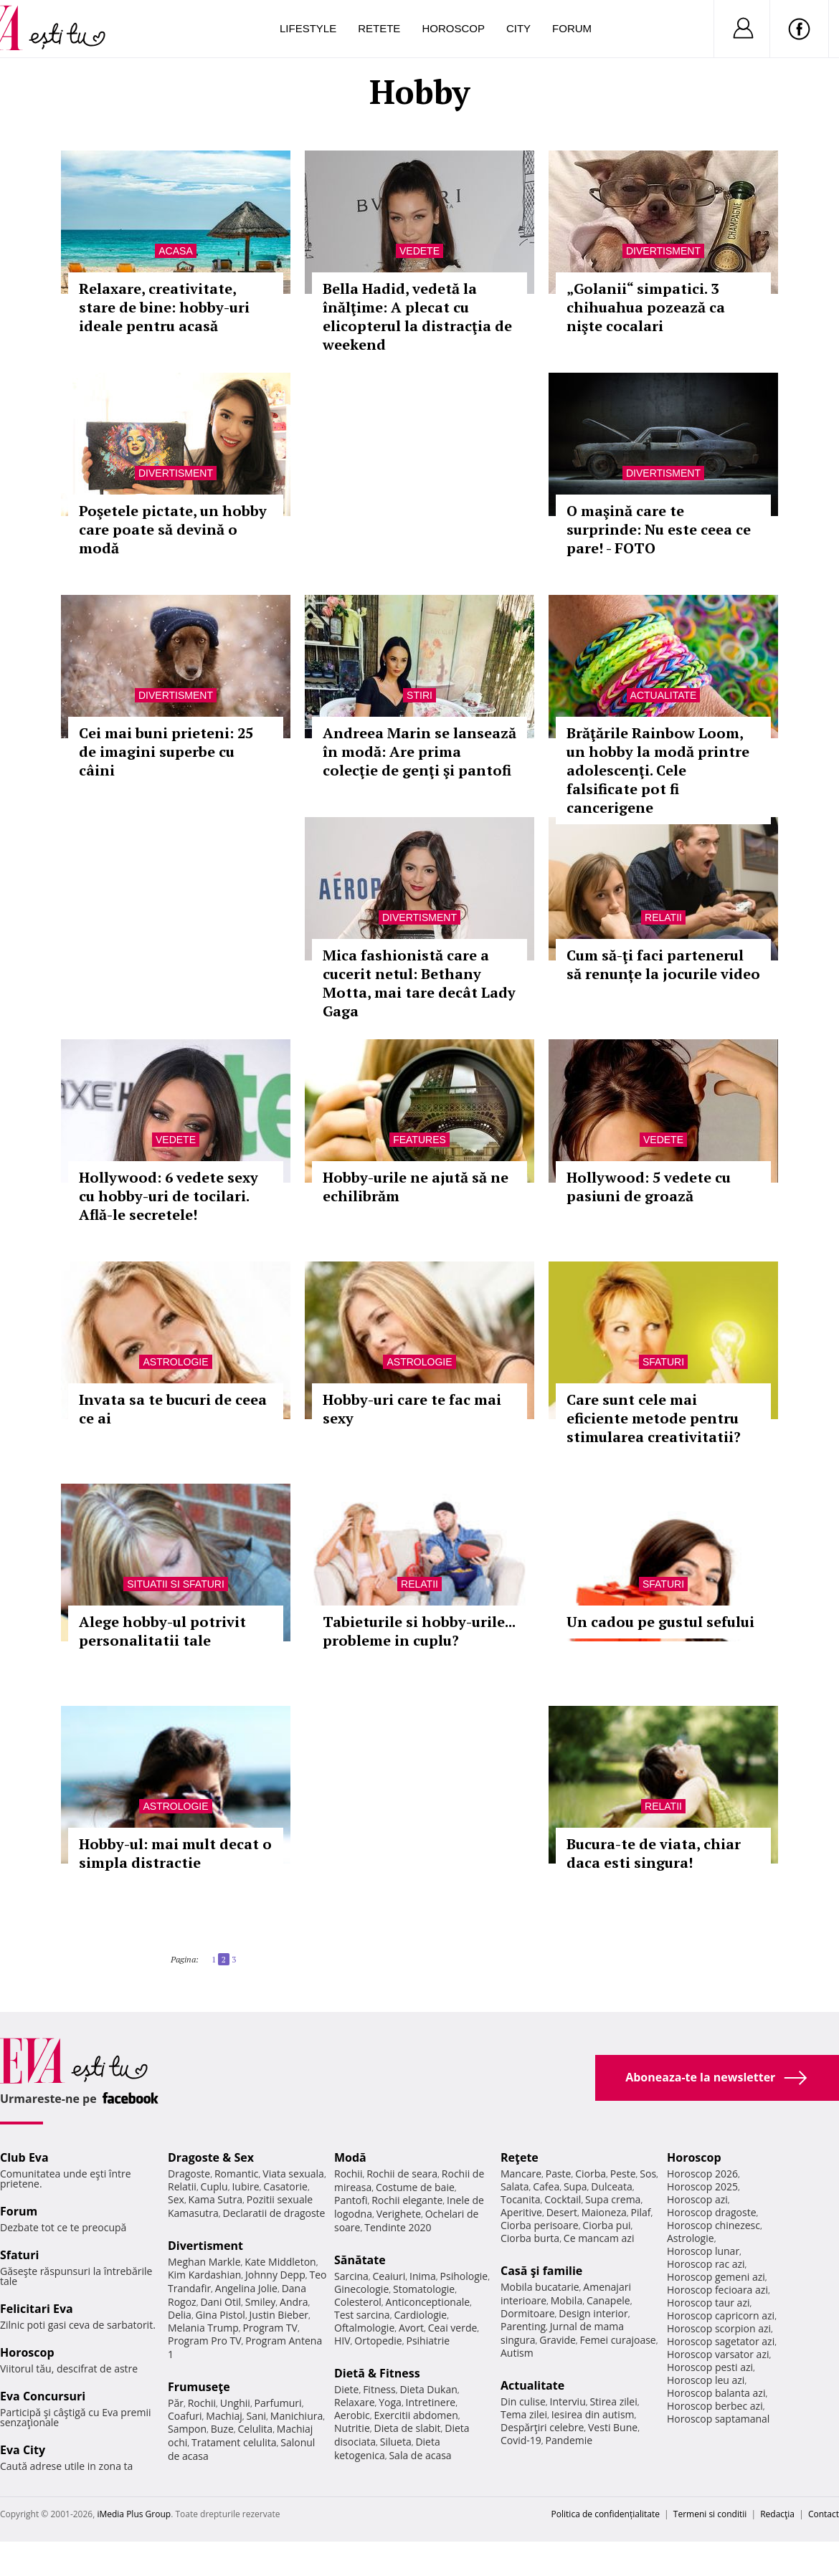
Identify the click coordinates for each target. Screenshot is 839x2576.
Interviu (568, 2401)
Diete (346, 2389)
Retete (379, 28)
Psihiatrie (428, 2340)
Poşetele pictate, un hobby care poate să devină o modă (173, 529)
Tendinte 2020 (397, 2227)
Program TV (270, 2327)
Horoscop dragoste (712, 2212)
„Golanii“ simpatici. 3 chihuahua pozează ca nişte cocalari (646, 307)
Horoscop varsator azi (718, 2354)
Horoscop (453, 28)
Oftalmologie (364, 2327)
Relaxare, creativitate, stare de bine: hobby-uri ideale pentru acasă (164, 307)
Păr (176, 2403)
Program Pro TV (205, 2340)
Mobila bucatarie (540, 2287)
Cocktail (562, 2199)
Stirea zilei (613, 2401)
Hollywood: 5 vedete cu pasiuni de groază (649, 1187)
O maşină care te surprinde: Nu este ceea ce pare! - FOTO (659, 529)
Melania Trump (203, 2327)
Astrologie (175, 1362)
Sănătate (360, 2260)
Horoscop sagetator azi (720, 2341)
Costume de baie (415, 2187)
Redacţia (777, 2514)
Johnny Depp (275, 2274)
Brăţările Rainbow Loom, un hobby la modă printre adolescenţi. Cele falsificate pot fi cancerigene (658, 770)
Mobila (566, 2300)
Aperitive (521, 2212)
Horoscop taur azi (708, 2302)
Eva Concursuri (42, 2396)
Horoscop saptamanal (718, 2418)
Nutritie (352, 2428)
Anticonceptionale (428, 2302)
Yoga (390, 2402)
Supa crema (612, 2199)
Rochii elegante (406, 2200)
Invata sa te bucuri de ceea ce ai (173, 1409)
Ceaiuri (389, 2276)
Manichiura (296, 2416)
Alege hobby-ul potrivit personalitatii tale (162, 1631)
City (518, 28)
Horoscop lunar (703, 2251)
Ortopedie (378, 2340)
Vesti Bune (612, 2427)
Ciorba (590, 2173)
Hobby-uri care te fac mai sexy (412, 1409)
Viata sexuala (293, 2173)
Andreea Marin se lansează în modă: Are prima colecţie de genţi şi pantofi (419, 751)
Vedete (419, 251)
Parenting (523, 2326)
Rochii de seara (401, 2173)
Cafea (546, 2186)
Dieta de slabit (407, 2428)
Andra (294, 2302)
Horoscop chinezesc (713, 2225)
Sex (176, 2199)
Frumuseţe (199, 2387)
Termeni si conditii (710, 2514)
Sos (648, 2173)
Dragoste (189, 2173)
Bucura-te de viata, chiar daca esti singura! (654, 1853)
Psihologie (464, 2276)
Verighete (398, 2213)
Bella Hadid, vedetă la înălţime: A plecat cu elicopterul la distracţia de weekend (417, 316)
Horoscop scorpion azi (719, 2328)
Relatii (663, 917)
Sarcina (351, 2276)
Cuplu (214, 2186)
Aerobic (352, 2415)
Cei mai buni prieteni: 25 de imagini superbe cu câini (166, 751)
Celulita (255, 2429)
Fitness (379, 2389)
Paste (559, 2173)
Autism (517, 2353)
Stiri (419, 695)
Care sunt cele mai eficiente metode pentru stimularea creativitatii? (654, 1418)
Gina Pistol (220, 2315)
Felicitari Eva (36, 2309)
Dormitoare (528, 2313)
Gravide (557, 2340)
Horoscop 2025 (702, 2186)
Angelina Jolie (246, 2288)
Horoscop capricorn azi (720, 2315)
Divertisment (663, 251)
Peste (623, 2173)
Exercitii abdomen (416, 2415)
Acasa (175, 251)
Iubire (245, 2186)
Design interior (593, 2313)
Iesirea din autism (593, 2414)
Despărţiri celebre (542, 2427)
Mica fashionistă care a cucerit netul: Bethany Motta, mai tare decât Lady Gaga (419, 983)
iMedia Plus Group (134, 2514)
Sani (257, 2416)
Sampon (187, 2429)
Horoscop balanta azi (716, 2393)
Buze (222, 2429)
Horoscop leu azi (705, 2380)
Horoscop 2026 (702, 2173)
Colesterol (357, 2302)
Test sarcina (362, 2315)
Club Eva (24, 2157)
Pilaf (640, 2212)
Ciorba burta (530, 2238)
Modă (350, 2157)
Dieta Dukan (428, 2389)
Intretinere (431, 2402)
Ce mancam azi (599, 2238)
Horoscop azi (697, 2199)
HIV (342, 2340)
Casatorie (285, 2186)
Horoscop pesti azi (710, 2367)
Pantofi (350, 2200)
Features (419, 1139)
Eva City (22, 2450)
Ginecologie (361, 2289)
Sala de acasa (420, 2455)
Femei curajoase (618, 2340)
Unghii (235, 2403)
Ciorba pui (606, 2225)
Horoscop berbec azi (715, 2406)
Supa (575, 2186)
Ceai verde (453, 2327)
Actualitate (663, 695)
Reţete (520, 2157)
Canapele (608, 2300)
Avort (411, 2327)
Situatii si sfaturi (175, 1584)
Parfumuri (278, 2403)
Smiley (260, 2302)
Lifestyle (308, 28)
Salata (515, 2186)
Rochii (202, 2403)
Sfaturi (663, 1362)
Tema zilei (524, 2414)
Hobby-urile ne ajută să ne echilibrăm (415, 1187)
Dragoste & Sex (211, 2157)
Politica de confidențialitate (605, 2514)
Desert (561, 2212)
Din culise (523, 2401)
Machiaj (224, 2416)
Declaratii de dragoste (274, 2213)
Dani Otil (220, 2302)
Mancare (521, 2173)
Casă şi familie (541, 2271)
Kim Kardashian (204, 2274)
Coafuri (185, 2416)
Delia (179, 2315)
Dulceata (611, 2186)
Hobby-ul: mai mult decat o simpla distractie (175, 1853)
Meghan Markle (204, 2262)
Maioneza (604, 2212)
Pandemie (569, 2440)
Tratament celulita (234, 2442)
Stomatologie (424, 2289)
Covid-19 (521, 2440)
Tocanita (521, 2199)
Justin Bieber (279, 2315)
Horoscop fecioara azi (717, 2289)
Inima (422, 2276)
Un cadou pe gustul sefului (660, 1621)
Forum (572, 28)
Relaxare (354, 2402)
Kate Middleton (280, 2262)
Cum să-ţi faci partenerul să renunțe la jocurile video (663, 964)
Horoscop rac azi (706, 2264)
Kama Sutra (215, 2199)
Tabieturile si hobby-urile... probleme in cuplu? (419, 1631)
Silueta (396, 2441)
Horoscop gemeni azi (716, 2277)
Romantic (236, 2173)
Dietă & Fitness (377, 2373)
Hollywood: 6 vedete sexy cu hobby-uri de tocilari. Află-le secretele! (168, 1196)
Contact (823, 2514)
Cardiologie (420, 2315)
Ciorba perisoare (540, 2225)
